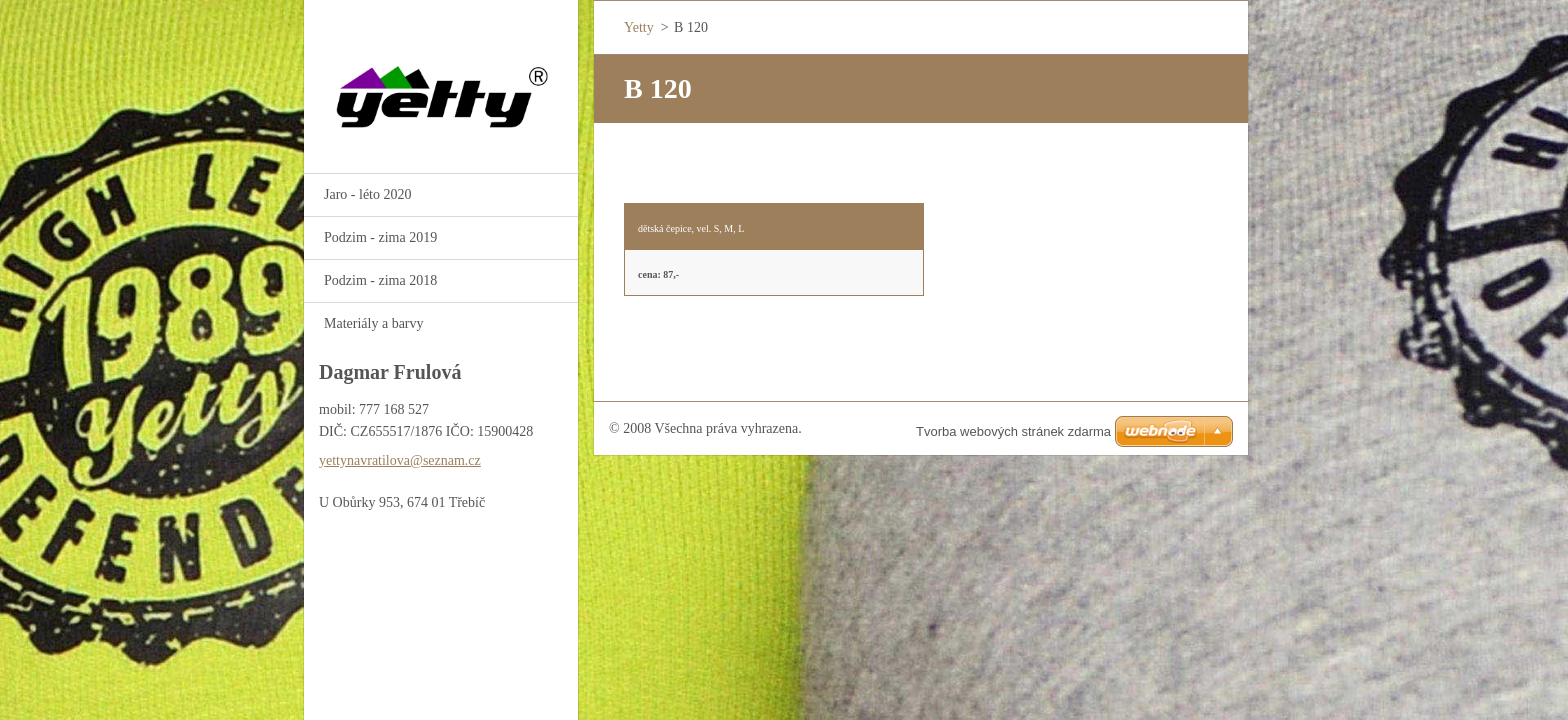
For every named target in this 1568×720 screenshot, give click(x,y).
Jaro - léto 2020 (367, 194)
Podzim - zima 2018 (380, 280)
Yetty (639, 27)
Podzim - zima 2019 (380, 237)
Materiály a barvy (374, 323)
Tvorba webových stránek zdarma (1013, 431)
